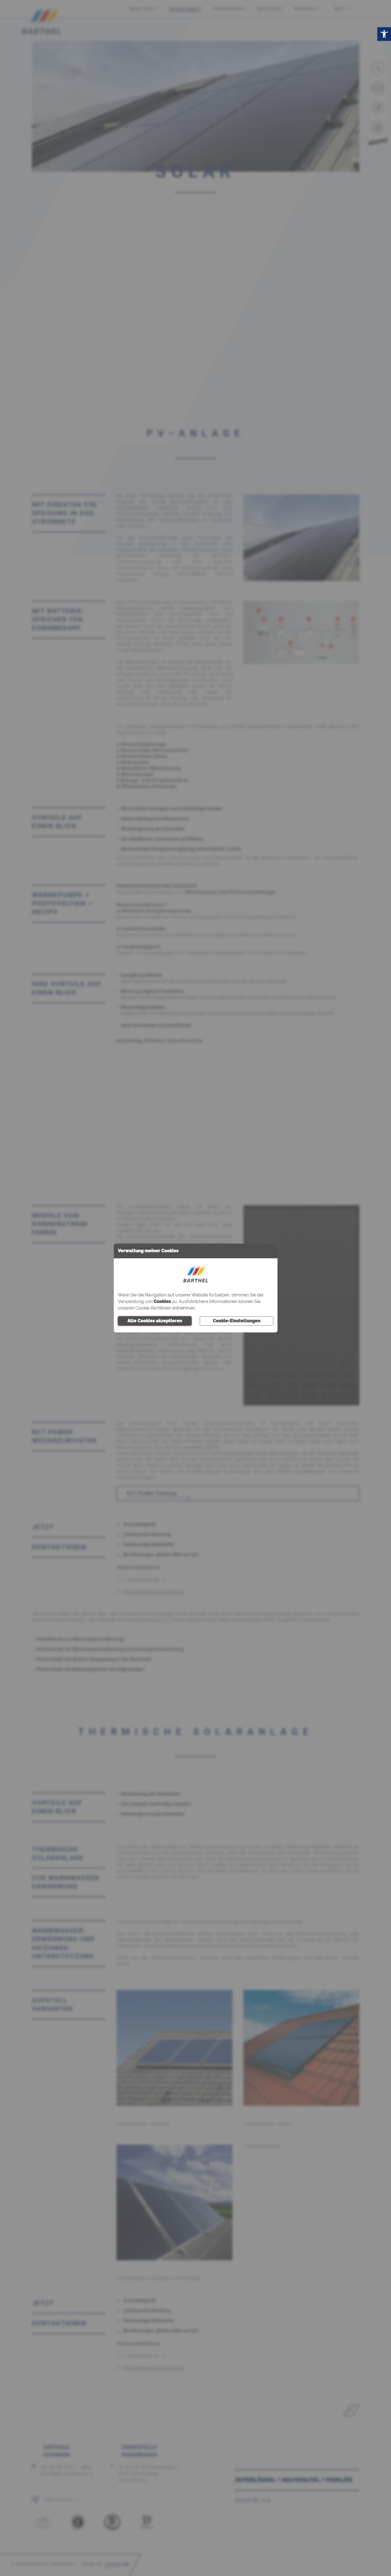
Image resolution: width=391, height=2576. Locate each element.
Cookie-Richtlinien (153, 1308)
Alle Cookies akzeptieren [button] (154, 1320)
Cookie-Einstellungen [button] (236, 1320)
